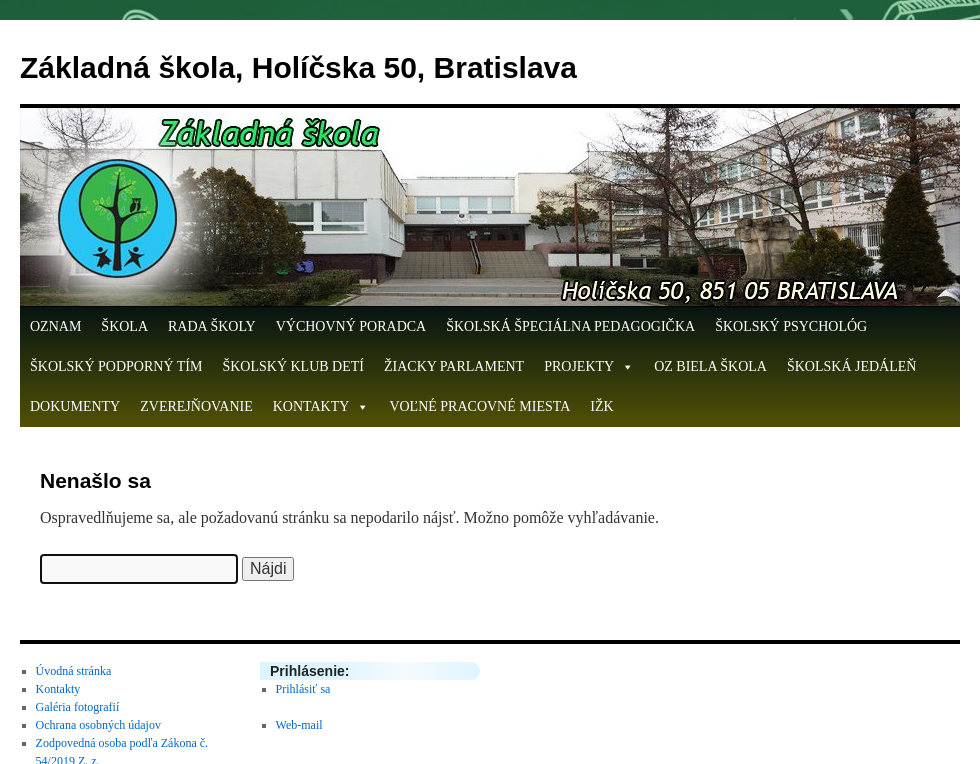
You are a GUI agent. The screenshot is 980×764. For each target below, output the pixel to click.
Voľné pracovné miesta (479, 406)
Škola (124, 326)
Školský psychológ (791, 326)
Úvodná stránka (74, 671)
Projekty (589, 367)
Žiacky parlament (454, 366)
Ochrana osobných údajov (98, 725)
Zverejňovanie (196, 406)
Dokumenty (75, 406)
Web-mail (299, 725)
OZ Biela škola (710, 366)
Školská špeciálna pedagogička (570, 326)
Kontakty (321, 407)
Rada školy (212, 326)
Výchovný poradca (351, 326)
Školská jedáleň (852, 366)
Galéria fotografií (78, 707)
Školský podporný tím (116, 366)
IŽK (601, 406)
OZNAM (55, 326)
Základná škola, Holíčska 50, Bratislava (298, 67)
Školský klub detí (293, 366)
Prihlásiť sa (303, 689)
